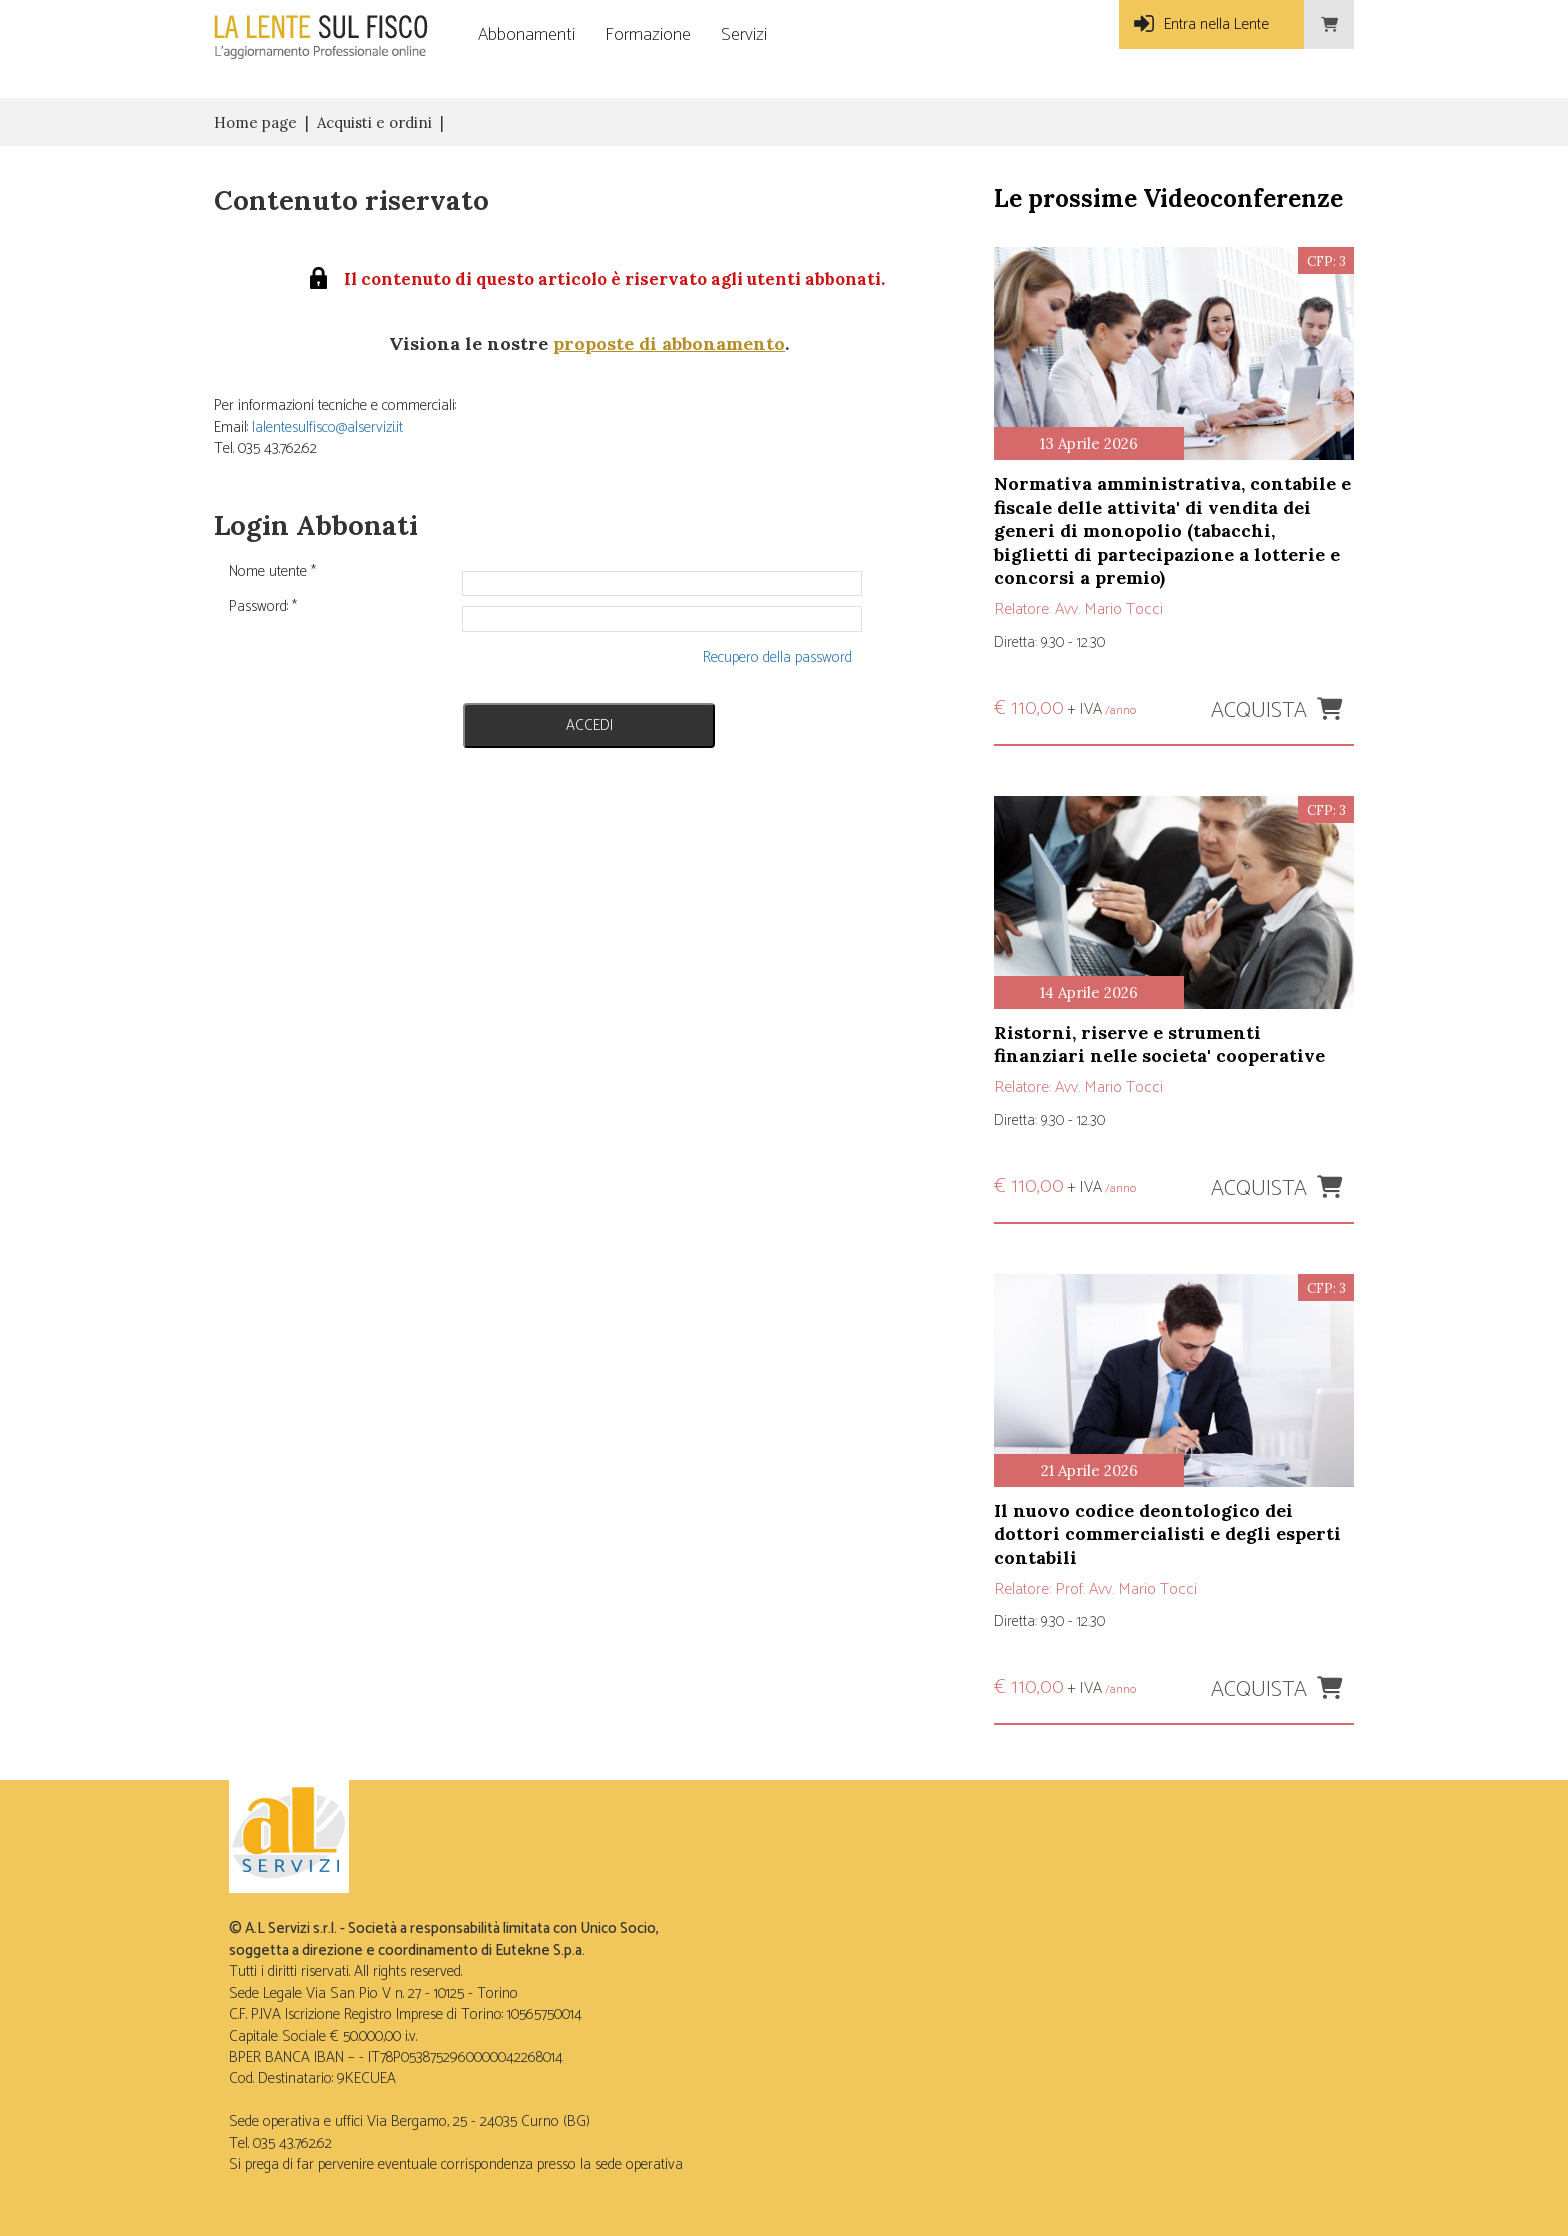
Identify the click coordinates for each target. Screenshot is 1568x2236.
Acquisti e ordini (374, 122)
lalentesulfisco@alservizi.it (327, 427)
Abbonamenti (526, 35)
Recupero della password (777, 657)
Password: (263, 606)
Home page (255, 122)
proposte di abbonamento (669, 343)
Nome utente (272, 571)
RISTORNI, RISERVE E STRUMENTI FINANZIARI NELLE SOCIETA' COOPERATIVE (1159, 1044)
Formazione (648, 35)
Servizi (744, 35)
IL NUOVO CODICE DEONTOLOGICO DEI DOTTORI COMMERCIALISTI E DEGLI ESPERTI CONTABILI (1167, 1534)
